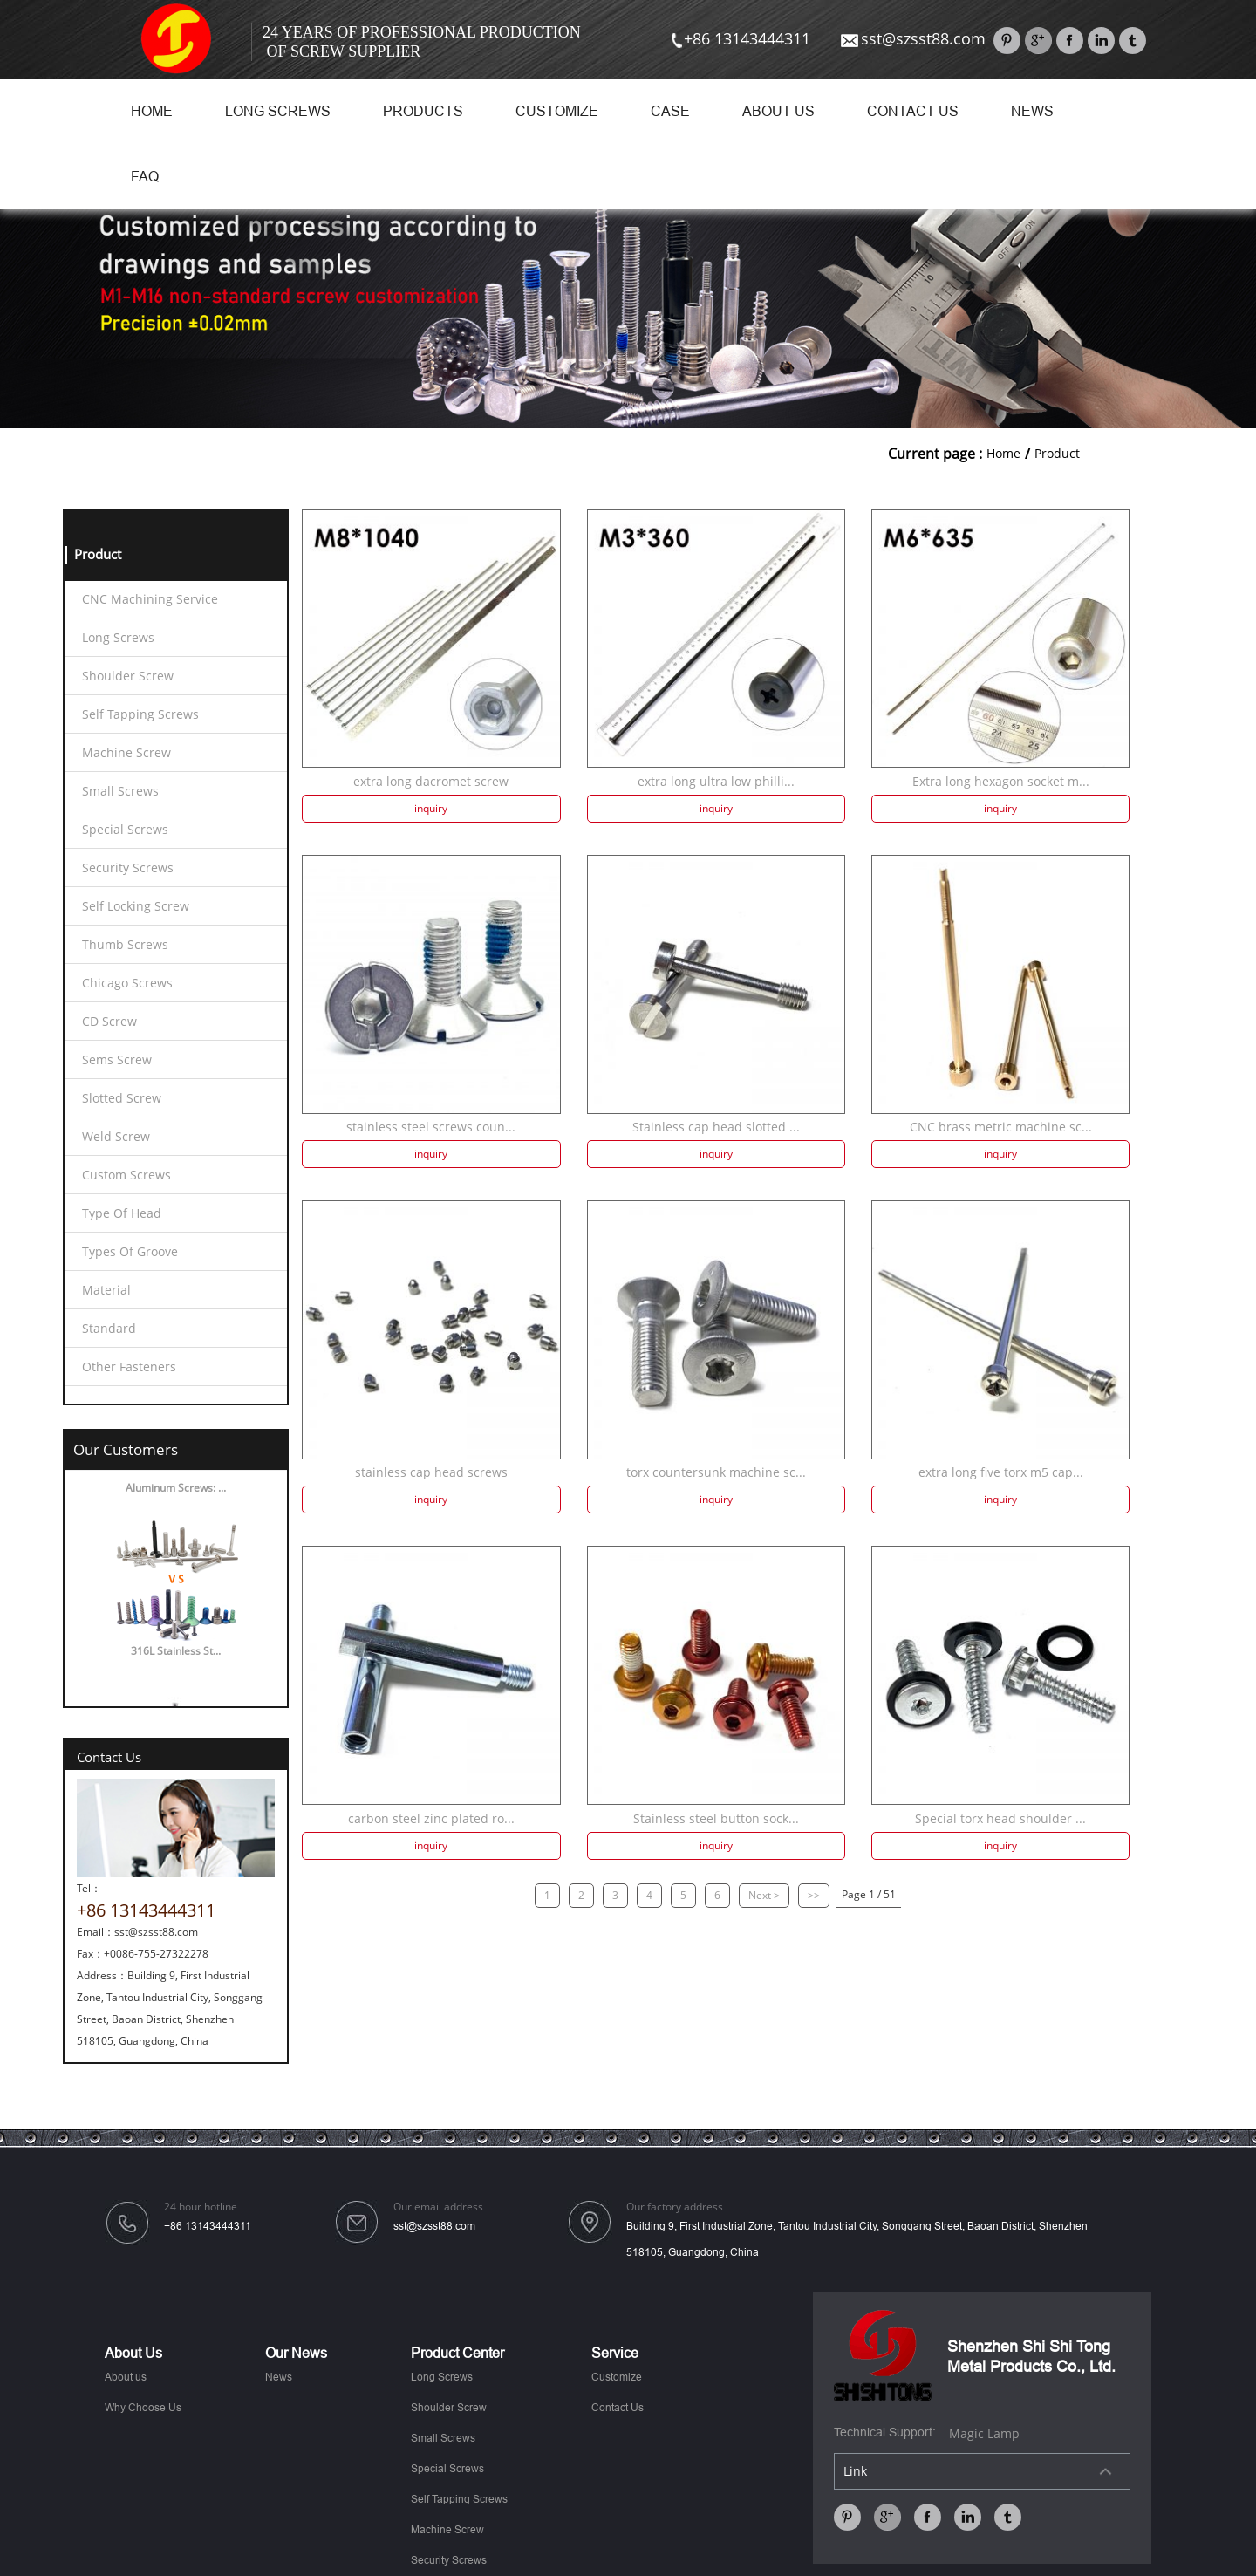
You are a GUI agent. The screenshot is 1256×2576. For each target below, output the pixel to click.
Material (106, 1289)
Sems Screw (117, 1059)
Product (1057, 453)
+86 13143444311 (738, 38)
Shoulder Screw (128, 675)
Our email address (438, 2207)
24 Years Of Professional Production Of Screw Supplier (422, 42)
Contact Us (913, 111)
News (1032, 111)
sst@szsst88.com (912, 38)
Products (423, 111)
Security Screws (128, 867)
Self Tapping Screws (140, 714)
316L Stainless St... (176, 1656)
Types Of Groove (130, 1251)
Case (670, 111)
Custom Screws (126, 1174)
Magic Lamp (984, 2433)
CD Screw (109, 1021)
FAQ (145, 176)
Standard (109, 1328)
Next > (764, 1895)
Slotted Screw (121, 1098)
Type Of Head (121, 1213)
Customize (556, 111)
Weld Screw (116, 1136)
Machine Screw (126, 752)
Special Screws (125, 829)
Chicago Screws (127, 982)
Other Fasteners (129, 1366)
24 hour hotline (200, 2207)
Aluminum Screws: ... (176, 1493)
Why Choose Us (143, 2408)
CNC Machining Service (150, 599)
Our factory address (674, 2207)
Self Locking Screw (135, 906)
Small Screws (120, 790)
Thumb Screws (125, 944)
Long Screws (278, 111)
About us (778, 111)
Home (152, 111)
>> (814, 1895)
